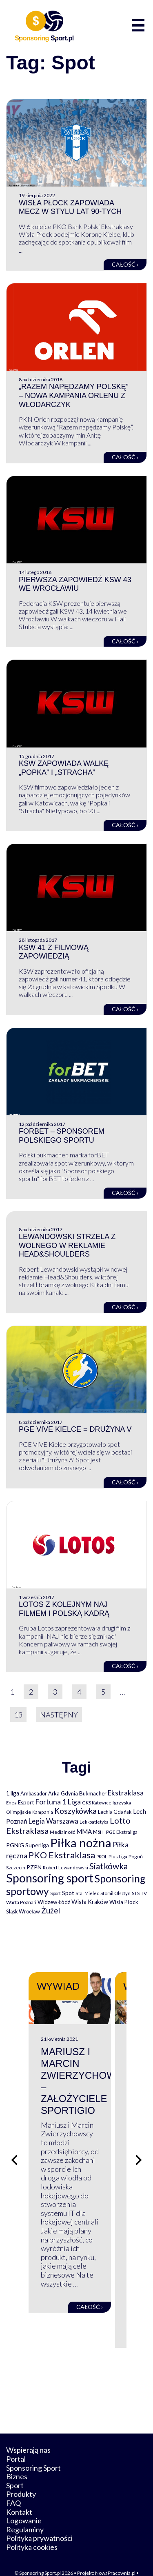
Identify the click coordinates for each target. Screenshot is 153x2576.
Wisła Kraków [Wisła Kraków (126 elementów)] (89, 1901)
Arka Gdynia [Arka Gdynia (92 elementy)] (63, 1793)
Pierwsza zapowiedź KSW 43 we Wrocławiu (75, 584)
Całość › (125, 264)
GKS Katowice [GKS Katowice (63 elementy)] (96, 1802)
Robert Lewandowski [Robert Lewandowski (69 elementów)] (65, 1867)
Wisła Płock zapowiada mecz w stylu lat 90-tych (70, 207)
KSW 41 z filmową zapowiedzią (54, 952)
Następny (59, 1714)
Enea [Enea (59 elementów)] (11, 1802)
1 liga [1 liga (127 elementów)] (12, 1793)
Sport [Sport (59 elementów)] (55, 1893)
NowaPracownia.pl (115, 2555)
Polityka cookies (32, 2529)
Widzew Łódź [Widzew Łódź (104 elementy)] (54, 1902)
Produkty (21, 2475)
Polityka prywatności (39, 2520)
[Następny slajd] (139, 2151)
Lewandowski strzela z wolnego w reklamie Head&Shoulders (67, 1245)
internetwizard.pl (89, 2561)
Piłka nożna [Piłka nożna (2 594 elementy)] (80, 1842)
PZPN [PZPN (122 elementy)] (34, 1867)
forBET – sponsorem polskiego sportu (61, 1135)
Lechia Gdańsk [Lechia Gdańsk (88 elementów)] (115, 1812)
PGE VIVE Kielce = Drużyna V (75, 1429)
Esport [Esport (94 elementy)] (26, 1802)
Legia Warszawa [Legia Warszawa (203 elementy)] (53, 1821)
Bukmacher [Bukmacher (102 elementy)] (92, 1793)
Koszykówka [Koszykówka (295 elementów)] (75, 1810)
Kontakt (19, 2493)
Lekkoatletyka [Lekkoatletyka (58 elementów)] (94, 1821)
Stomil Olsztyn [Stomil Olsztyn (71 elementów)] (115, 1893)
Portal (16, 2440)
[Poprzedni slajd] (14, 2151)
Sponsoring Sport (33, 2449)
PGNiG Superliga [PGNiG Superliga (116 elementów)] (27, 1845)
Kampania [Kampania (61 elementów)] (42, 1812)
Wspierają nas (28, 2431)
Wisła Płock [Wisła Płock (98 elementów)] (123, 1902)
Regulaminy (25, 2511)
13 (18, 1714)
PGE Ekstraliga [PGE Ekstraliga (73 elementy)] (121, 1832)
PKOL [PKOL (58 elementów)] (101, 1856)
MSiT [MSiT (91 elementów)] (99, 1832)
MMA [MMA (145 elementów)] (84, 1831)
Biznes (16, 2458)
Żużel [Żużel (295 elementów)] (50, 1910)
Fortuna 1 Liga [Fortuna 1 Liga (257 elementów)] (58, 1801)
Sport (15, 2467)
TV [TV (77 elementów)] (144, 1893)
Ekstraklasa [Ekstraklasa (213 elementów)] (126, 1793)
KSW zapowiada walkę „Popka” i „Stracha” (64, 767)
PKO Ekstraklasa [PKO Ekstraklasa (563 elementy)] (62, 1854)
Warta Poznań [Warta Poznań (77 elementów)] (21, 1902)
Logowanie (24, 2502)
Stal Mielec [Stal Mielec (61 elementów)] (87, 1893)
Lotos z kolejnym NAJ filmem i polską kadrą (64, 1608)
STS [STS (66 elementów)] (136, 1893)
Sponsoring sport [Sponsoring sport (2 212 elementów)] (49, 1878)
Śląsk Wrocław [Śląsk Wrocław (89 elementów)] (23, 1911)
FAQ (13, 2484)
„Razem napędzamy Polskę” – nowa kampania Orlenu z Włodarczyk (74, 395)
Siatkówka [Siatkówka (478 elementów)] (108, 1866)
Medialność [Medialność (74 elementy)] (62, 1832)
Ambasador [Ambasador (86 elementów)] (33, 1794)
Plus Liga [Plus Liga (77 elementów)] (118, 1856)
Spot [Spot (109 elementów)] (68, 1892)
